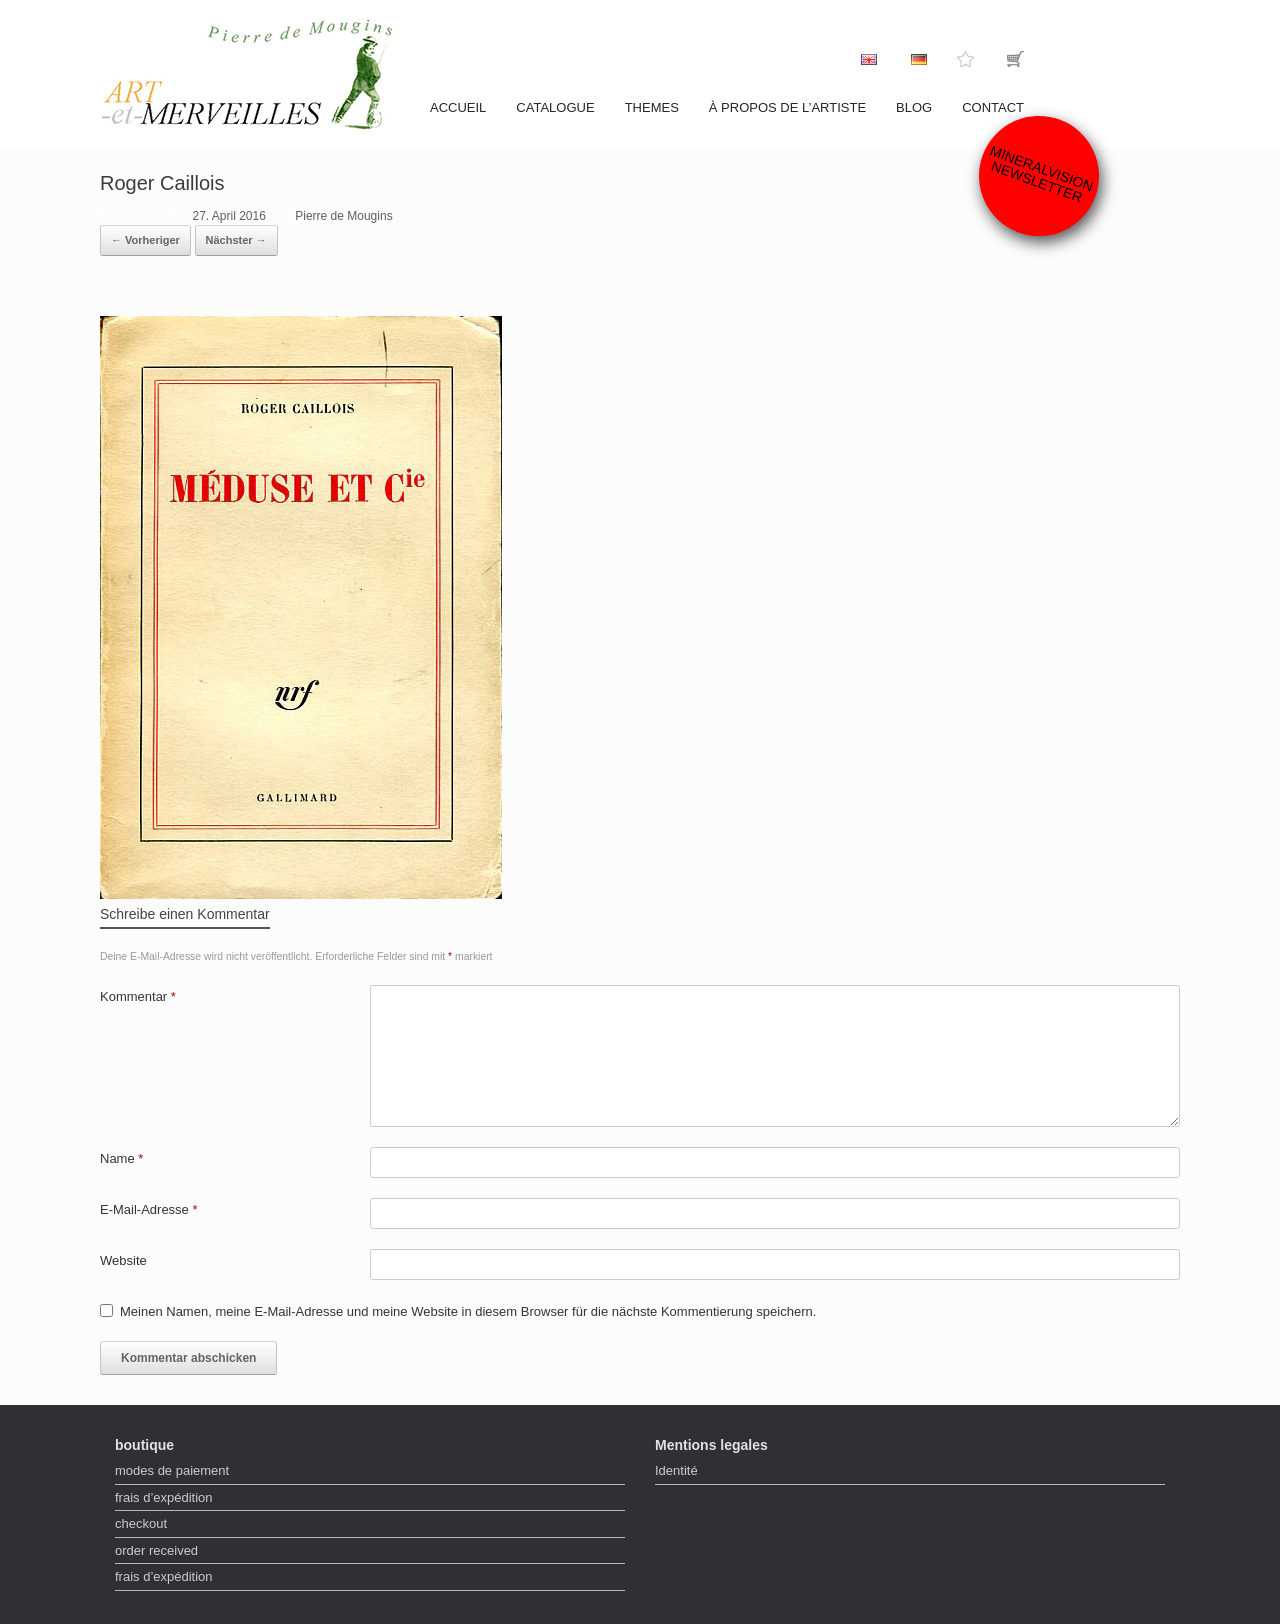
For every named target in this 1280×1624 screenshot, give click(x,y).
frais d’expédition (164, 1497)
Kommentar (138, 996)
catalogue (555, 107)
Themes (652, 107)
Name (121, 1158)
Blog (914, 107)
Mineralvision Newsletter (1042, 173)
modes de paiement (172, 1470)
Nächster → (236, 240)
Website (123, 1260)
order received (156, 1550)
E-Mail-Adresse (149, 1209)
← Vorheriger (145, 240)
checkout (141, 1523)
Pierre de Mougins (343, 216)
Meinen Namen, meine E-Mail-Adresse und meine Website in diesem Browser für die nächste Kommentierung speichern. (468, 1311)
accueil (458, 107)
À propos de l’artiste (787, 107)
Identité (676, 1470)
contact (993, 107)
